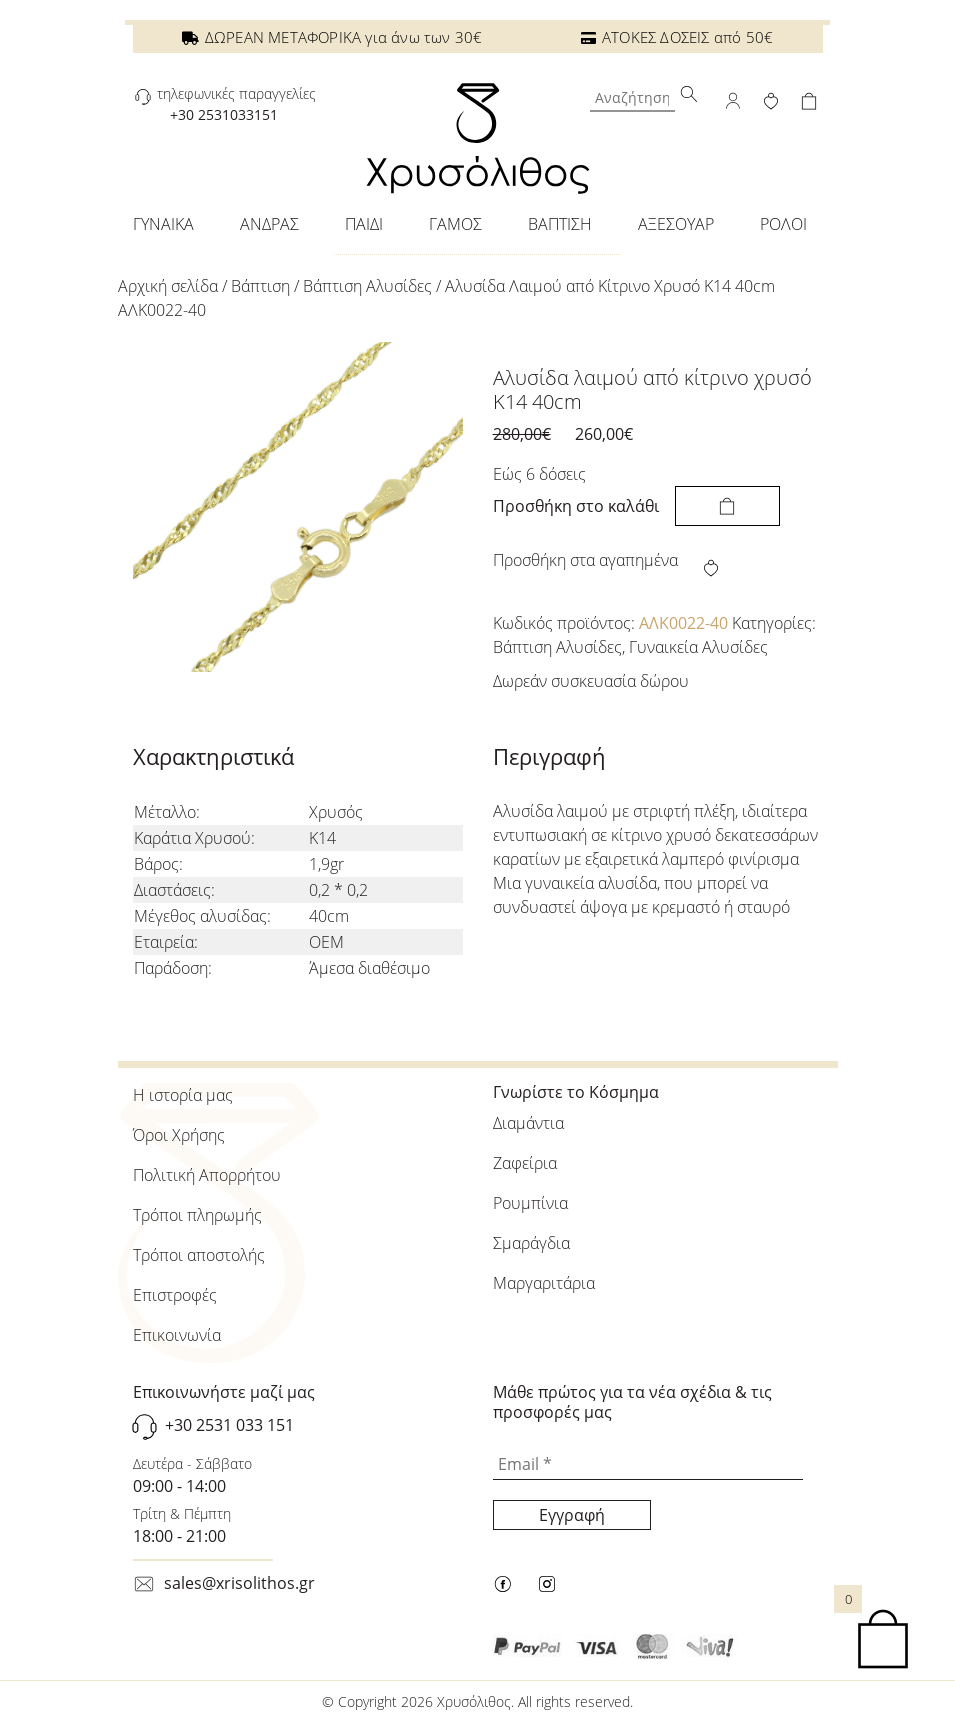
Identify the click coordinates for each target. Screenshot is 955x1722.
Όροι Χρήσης (179, 1135)
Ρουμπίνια (530, 1203)
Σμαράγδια (531, 1243)
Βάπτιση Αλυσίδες (367, 286)
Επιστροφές (175, 1295)
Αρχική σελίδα (168, 286)
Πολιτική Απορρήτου (207, 1175)
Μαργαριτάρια (544, 1283)
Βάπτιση (260, 286)
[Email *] (648, 1465)
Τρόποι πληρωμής (197, 1215)
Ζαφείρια (525, 1163)
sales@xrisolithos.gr (239, 1583)
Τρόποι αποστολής (199, 1255)
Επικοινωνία (177, 1335)
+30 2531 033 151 (229, 1425)
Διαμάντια (528, 1123)
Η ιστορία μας (183, 1095)
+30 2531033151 (224, 114)
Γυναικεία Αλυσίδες (698, 647)
